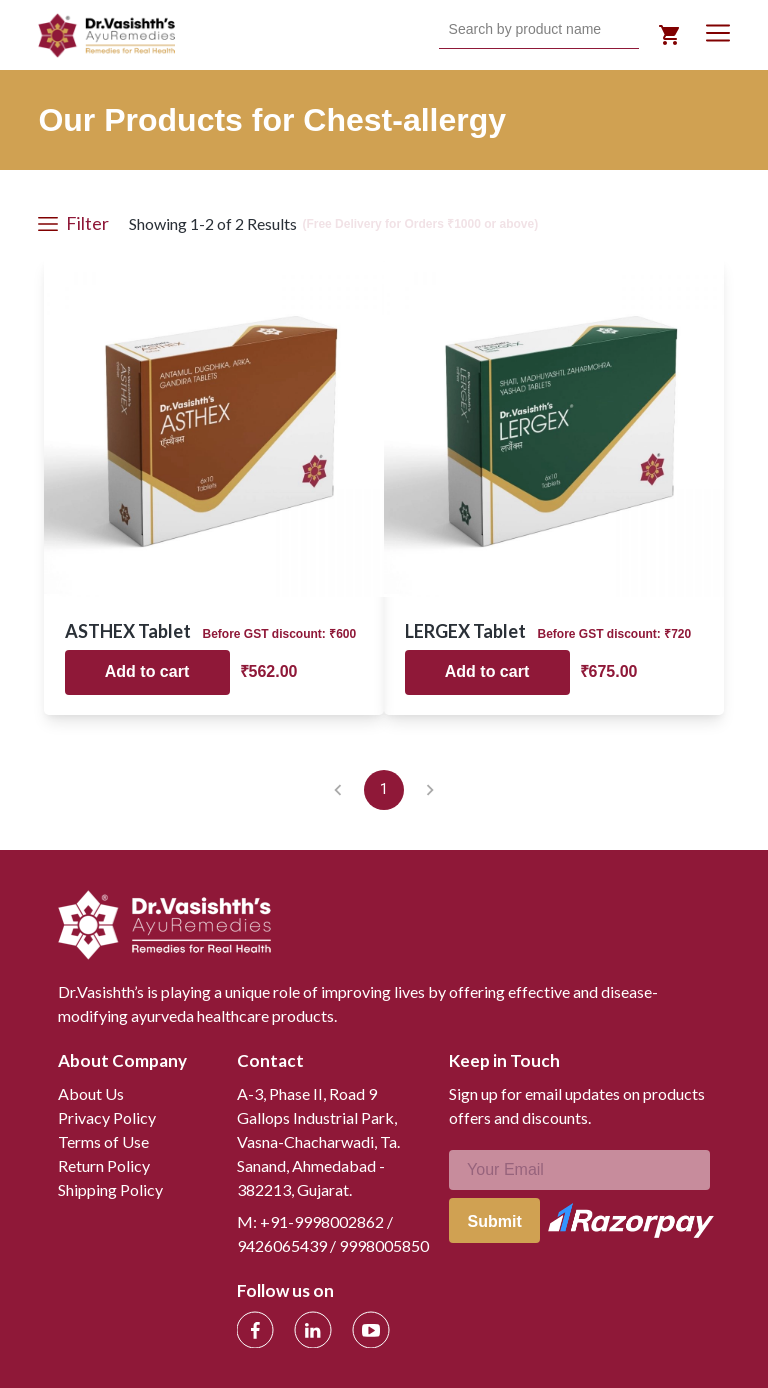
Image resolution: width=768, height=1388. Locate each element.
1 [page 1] (384, 790)
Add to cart (147, 671)
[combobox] (451, 30)
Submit (495, 1221)
